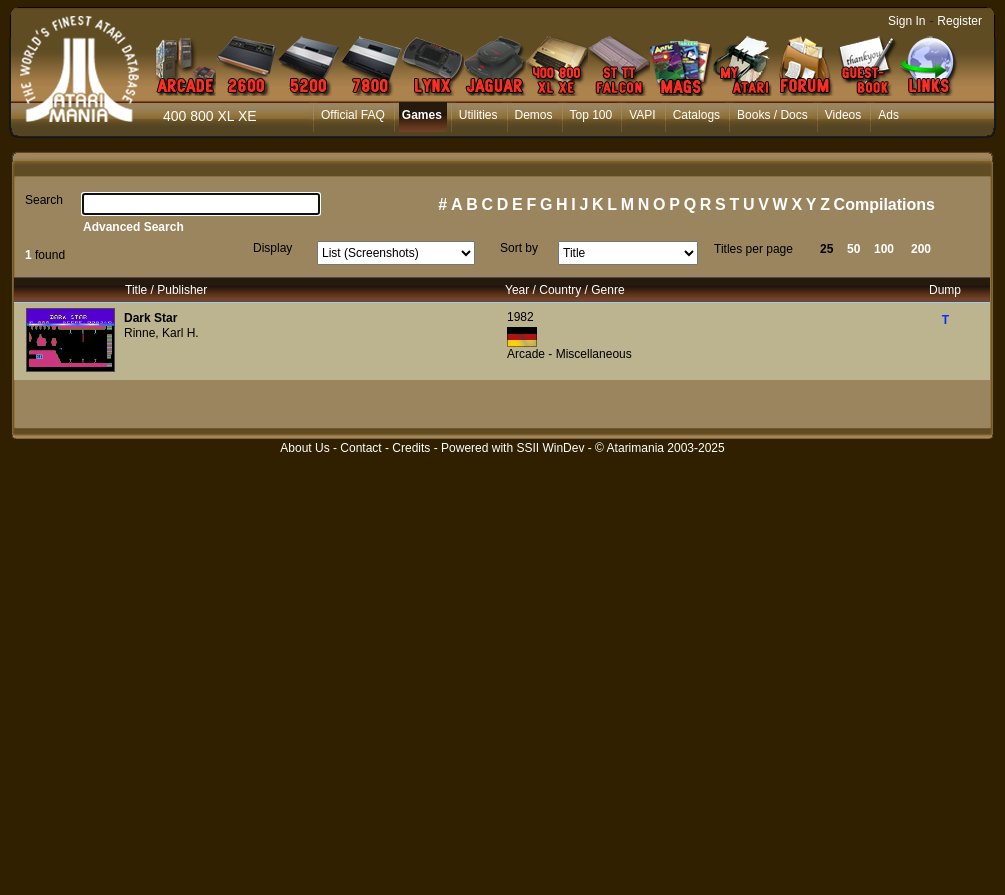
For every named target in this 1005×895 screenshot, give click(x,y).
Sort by (519, 248)
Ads (888, 115)
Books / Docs (772, 115)
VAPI (642, 115)
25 (826, 249)
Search (44, 200)
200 (921, 249)
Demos (534, 115)
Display (272, 248)
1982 (520, 317)
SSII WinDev (550, 448)
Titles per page (753, 249)
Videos (843, 115)
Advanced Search (133, 227)
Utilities (478, 115)
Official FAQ (353, 115)
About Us (304, 448)
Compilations (884, 204)
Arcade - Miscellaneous (569, 354)
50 (853, 249)
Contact (360, 448)
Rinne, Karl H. (161, 333)
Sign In (906, 21)
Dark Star (150, 318)
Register (959, 21)
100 (884, 249)
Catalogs (696, 115)
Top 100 (591, 115)
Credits (411, 448)
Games (422, 115)
